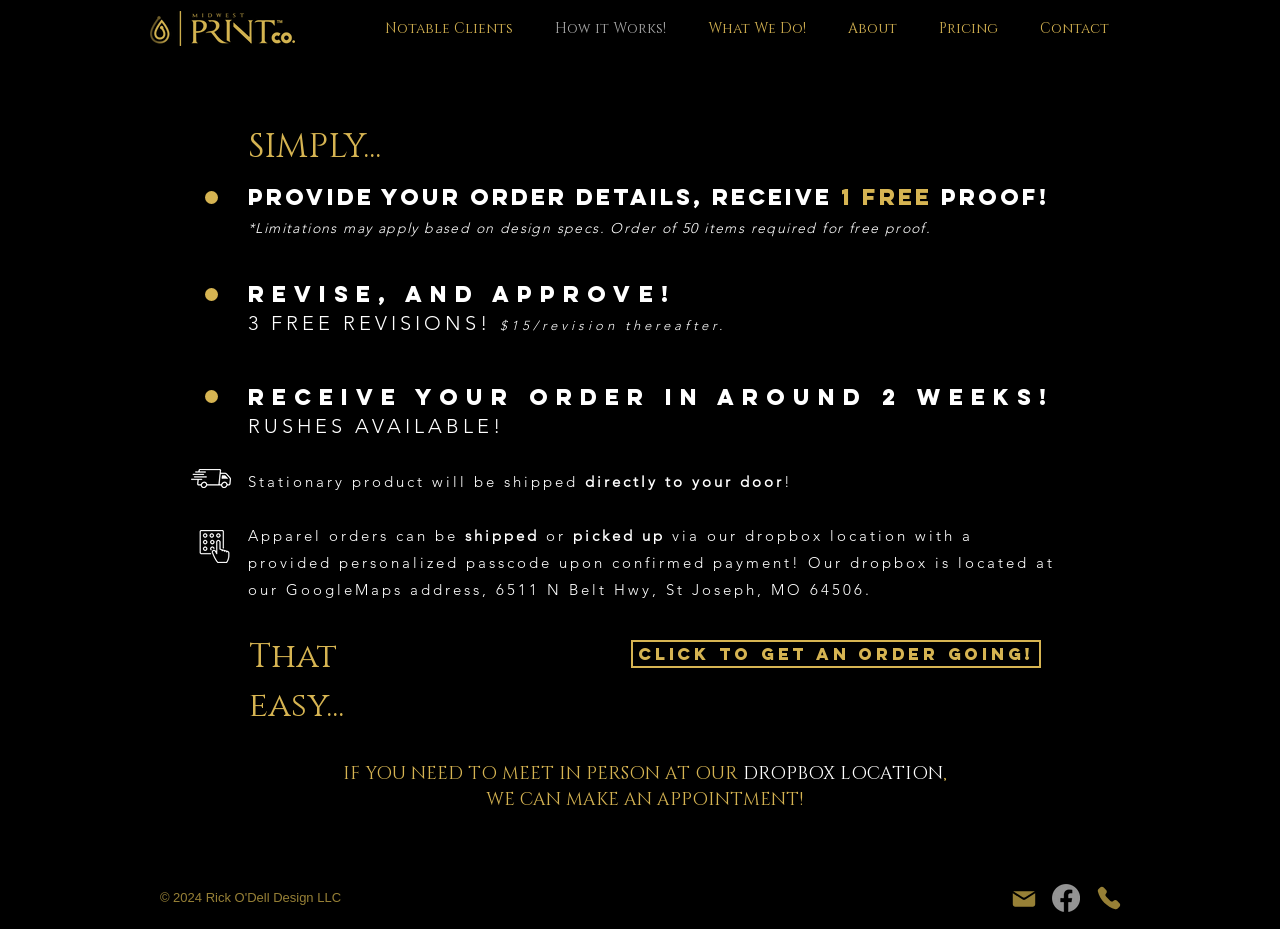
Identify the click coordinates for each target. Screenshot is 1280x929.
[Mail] (1024, 899)
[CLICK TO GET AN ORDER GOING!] (836, 654)
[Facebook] (1066, 898)
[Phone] (1109, 898)
